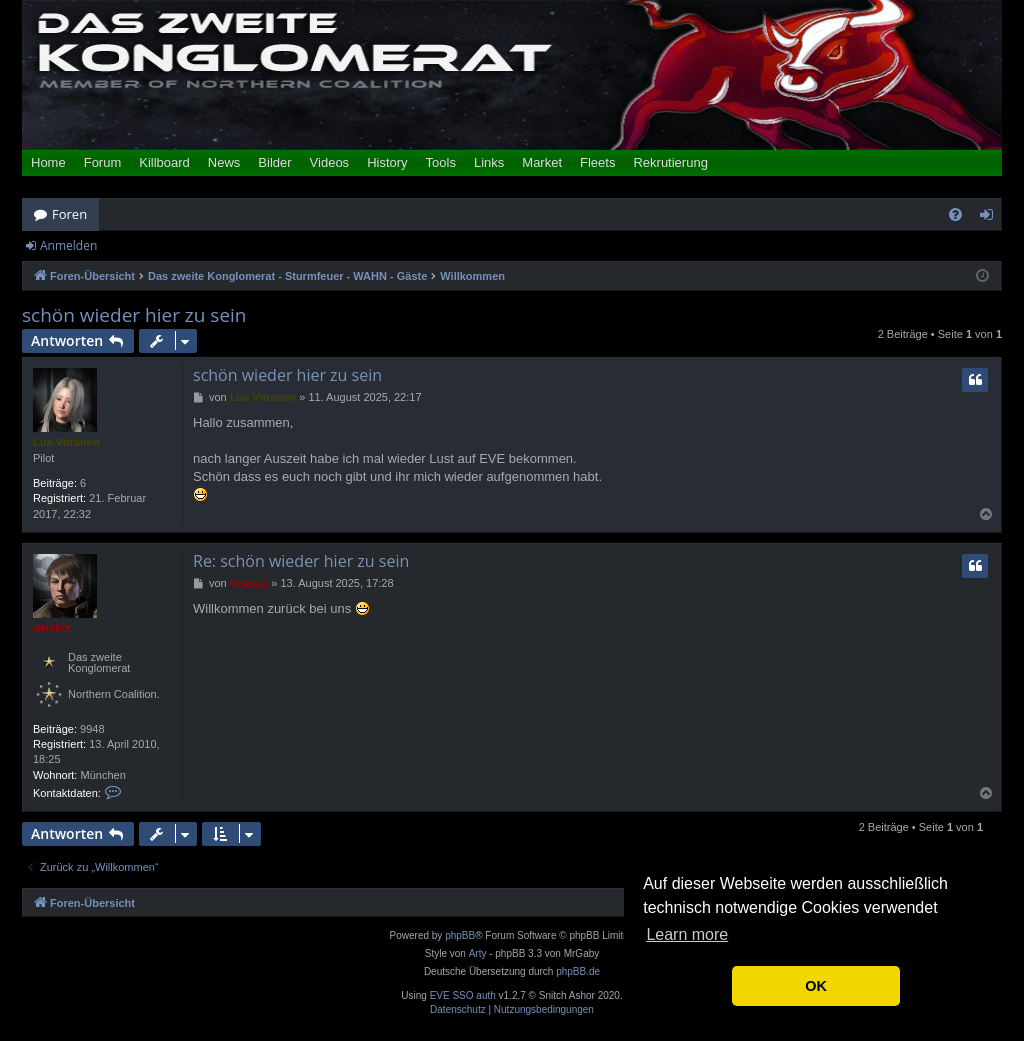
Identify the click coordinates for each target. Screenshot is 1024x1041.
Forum (103, 162)
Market (542, 162)
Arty (478, 953)
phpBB (460, 935)
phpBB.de (578, 971)
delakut (52, 628)
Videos (330, 162)
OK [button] (816, 986)
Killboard (164, 162)
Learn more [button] (687, 934)
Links (489, 162)
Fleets (597, 162)
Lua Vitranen (66, 442)
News (224, 162)
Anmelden (68, 245)
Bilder (274, 162)
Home (48, 162)
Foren (69, 214)
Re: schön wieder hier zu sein (301, 561)
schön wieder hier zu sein (134, 315)
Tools (441, 162)
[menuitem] (955, 214)
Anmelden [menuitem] (992, 218)
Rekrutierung (670, 162)
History (387, 162)
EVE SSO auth (463, 996)
